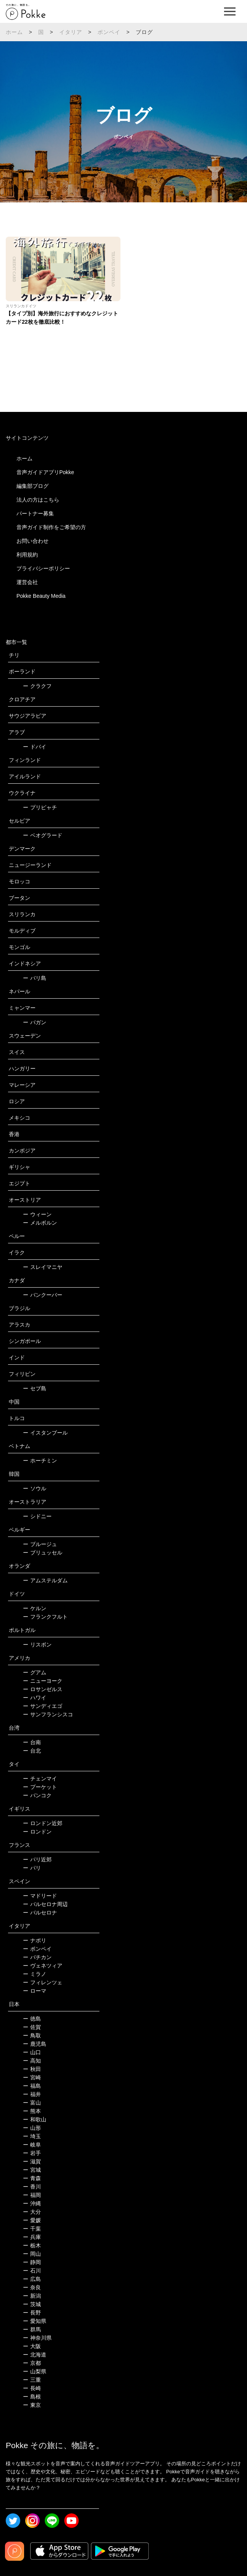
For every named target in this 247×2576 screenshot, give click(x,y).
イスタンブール (45, 1433)
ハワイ (34, 1698)
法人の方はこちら (37, 500)
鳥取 (32, 2035)
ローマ (34, 1991)
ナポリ (34, 1940)
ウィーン (37, 1214)
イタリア (71, 32)
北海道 (34, 2355)
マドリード (40, 1896)
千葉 (32, 2229)
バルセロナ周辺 (45, 1904)
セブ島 (34, 1388)
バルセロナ (40, 1912)
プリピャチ (40, 807)
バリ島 (34, 978)
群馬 (32, 2329)
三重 (32, 2380)
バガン (34, 1022)
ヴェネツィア (42, 1966)
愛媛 (32, 2220)
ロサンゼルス (42, 1689)
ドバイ (34, 747)
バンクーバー (42, 1295)
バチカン (37, 1957)
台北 (32, 1751)
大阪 (32, 2346)
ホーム (14, 32)
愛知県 (34, 2321)
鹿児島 (34, 2044)
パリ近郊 (37, 1859)
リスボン (37, 1644)
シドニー (37, 1516)
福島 (32, 2086)
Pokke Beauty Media (40, 596)
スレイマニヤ (42, 1267)
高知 (32, 2061)
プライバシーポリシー (43, 568)
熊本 (32, 2111)
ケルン (34, 1608)
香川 (32, 2187)
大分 (32, 2212)
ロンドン (37, 1832)
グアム (34, 1672)
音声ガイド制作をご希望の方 (51, 527)
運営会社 (27, 582)
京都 (32, 2363)
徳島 (32, 2019)
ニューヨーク (42, 1681)
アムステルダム (45, 1580)
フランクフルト (45, 1617)
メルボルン (40, 1223)
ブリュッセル (42, 1552)
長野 (32, 2313)
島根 (32, 2397)
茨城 (32, 2304)
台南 (32, 1742)
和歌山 (34, 2119)
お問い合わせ (32, 541)
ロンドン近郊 (42, 1823)
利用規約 (27, 555)
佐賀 (32, 2027)
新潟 (32, 2296)
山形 (32, 2128)
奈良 (32, 2287)
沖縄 (32, 2203)
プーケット (40, 1787)
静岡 (32, 2262)
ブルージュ (40, 1544)
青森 (32, 2178)
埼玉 (32, 2136)
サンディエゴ (42, 1706)
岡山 (32, 2254)
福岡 (32, 2195)
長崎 (32, 2388)
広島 (32, 2279)
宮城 (32, 2170)
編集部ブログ (32, 486)
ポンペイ (109, 32)
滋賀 (32, 2161)
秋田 (32, 2069)
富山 (32, 2103)
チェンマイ (40, 1778)
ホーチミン (40, 1460)
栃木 (32, 2245)
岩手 (32, 2153)
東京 (32, 2405)
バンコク (37, 1795)
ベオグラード (42, 835)
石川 (32, 2271)
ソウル (34, 1488)
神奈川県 (37, 2338)
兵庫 (32, 2237)
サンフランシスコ (48, 1714)
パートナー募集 (35, 513)
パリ (32, 1868)
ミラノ (34, 1974)
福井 (32, 2094)
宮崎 (32, 2077)
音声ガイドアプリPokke (45, 472)
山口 (32, 2052)
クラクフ (37, 686)
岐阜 (32, 2145)
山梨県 (34, 2371)
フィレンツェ (42, 1982)
